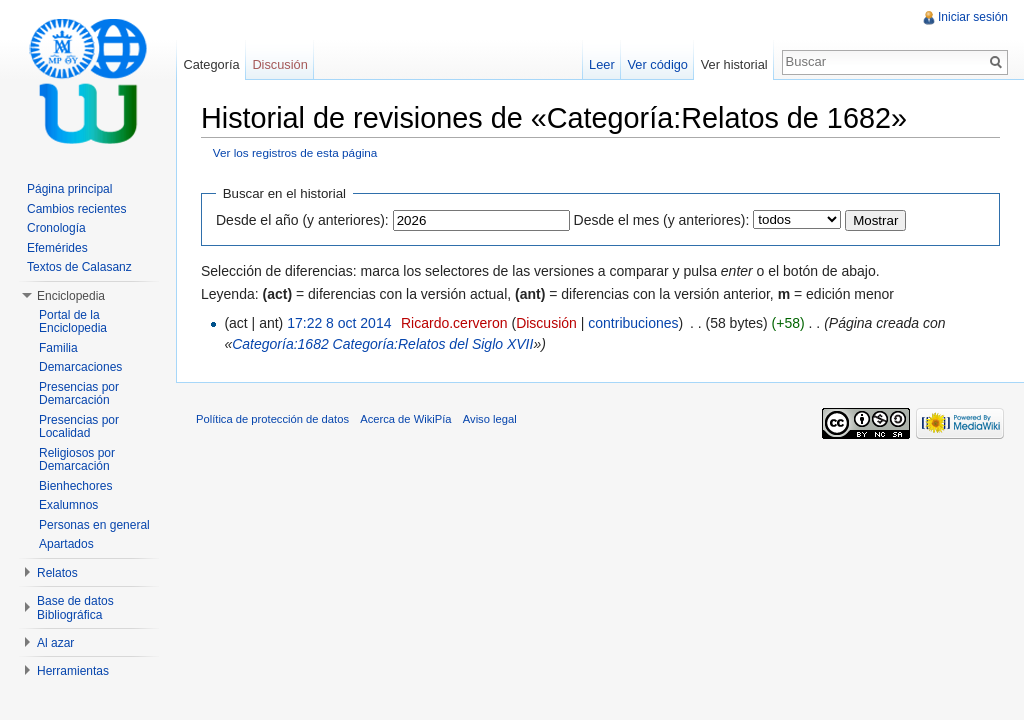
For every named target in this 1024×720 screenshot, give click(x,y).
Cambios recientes (76, 209)
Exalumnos (68, 505)
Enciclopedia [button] (71, 296)
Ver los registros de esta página (295, 152)
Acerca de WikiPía (405, 419)
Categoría (211, 64)
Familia (58, 348)
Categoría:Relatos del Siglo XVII (433, 344)
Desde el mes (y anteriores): (662, 220)
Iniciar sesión (973, 17)
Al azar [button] (55, 643)
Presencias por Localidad (79, 427)
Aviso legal (490, 419)
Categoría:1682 (280, 344)
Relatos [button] (57, 573)
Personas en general (94, 525)
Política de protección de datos (272, 419)
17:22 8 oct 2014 (339, 323)
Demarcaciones (80, 367)
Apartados (66, 544)
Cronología (56, 228)
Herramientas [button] (73, 671)
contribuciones (633, 323)
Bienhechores (75, 486)
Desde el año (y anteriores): (302, 220)
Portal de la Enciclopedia (73, 322)
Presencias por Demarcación (79, 394)
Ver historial (734, 64)
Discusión (546, 323)
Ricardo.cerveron (454, 323)
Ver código (657, 64)
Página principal (69, 189)
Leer (602, 64)
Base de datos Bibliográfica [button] (75, 608)
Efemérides (57, 248)
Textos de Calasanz (79, 267)
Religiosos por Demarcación (77, 460)
